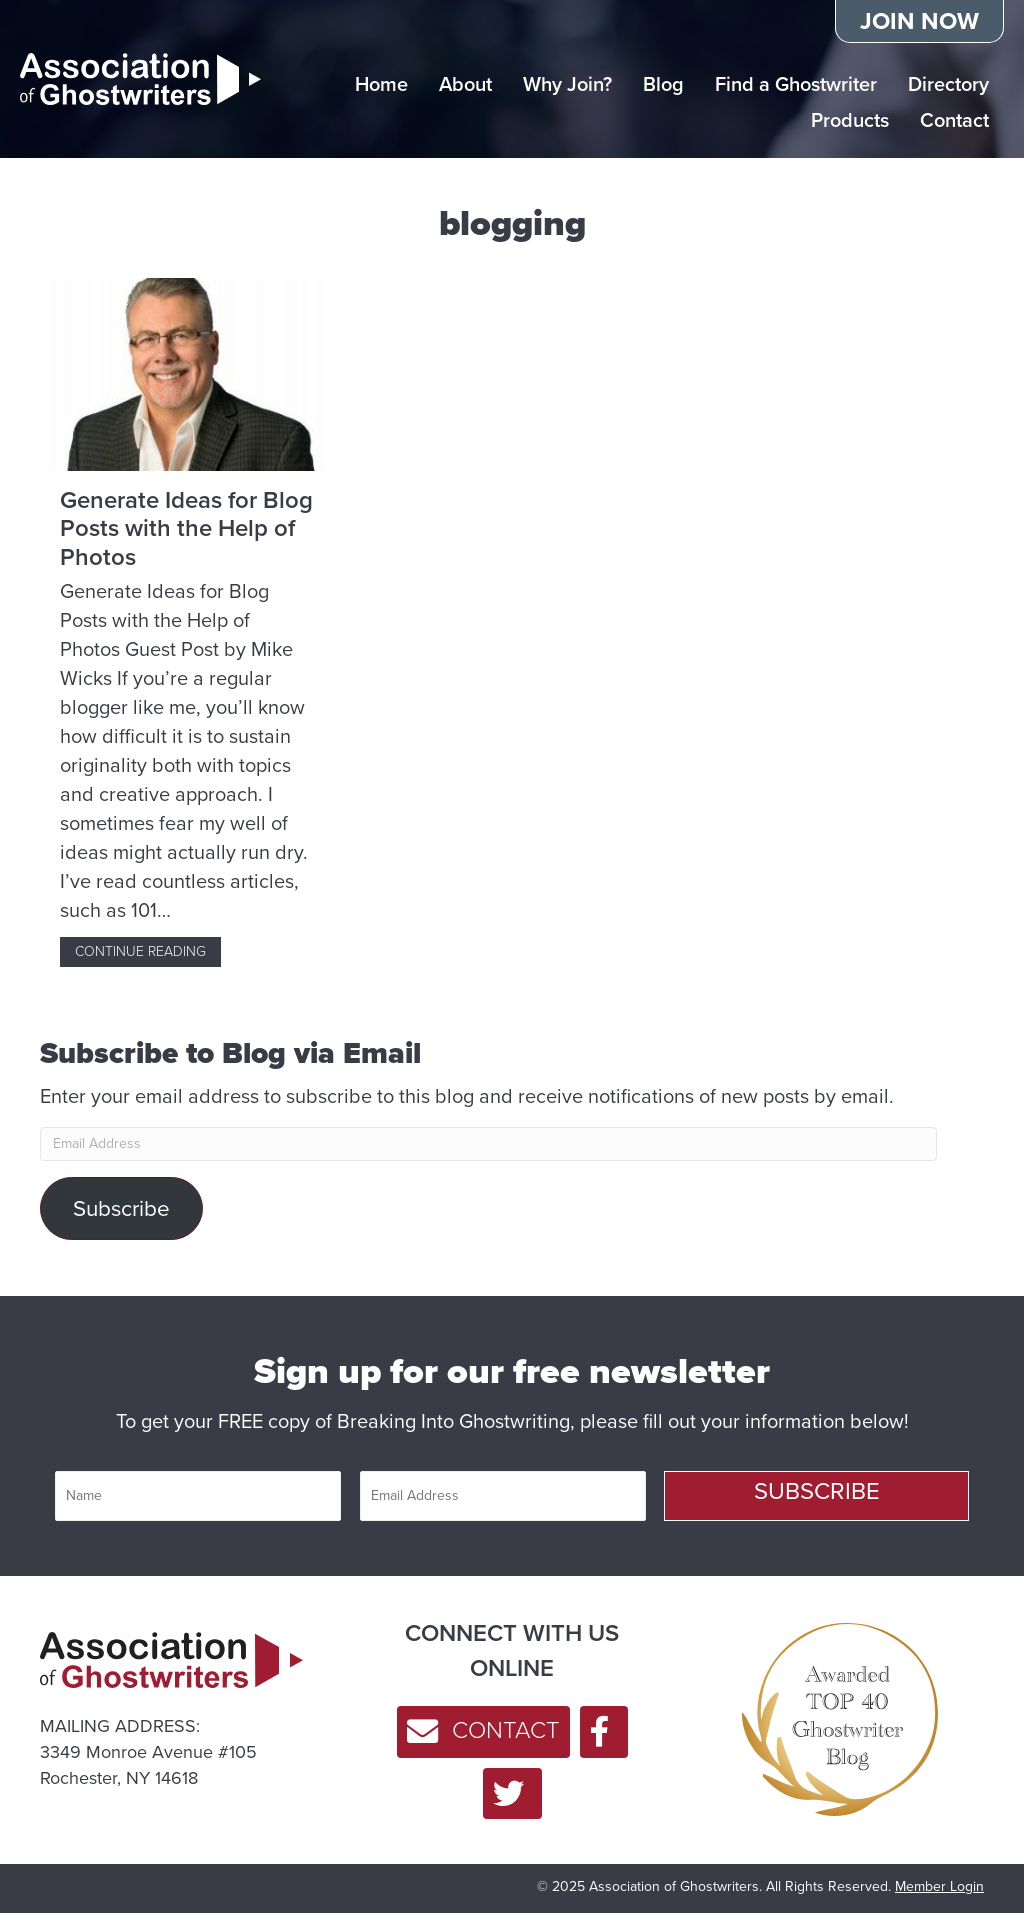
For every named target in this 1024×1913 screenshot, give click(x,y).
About (465, 84)
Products (850, 120)
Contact (954, 120)
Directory (948, 84)
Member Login (939, 1886)
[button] (816, 1496)
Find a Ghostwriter (796, 84)
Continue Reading (148, 951)
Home (381, 84)
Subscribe (121, 1208)
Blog (663, 84)
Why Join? (567, 84)
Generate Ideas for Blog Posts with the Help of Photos (186, 529)
